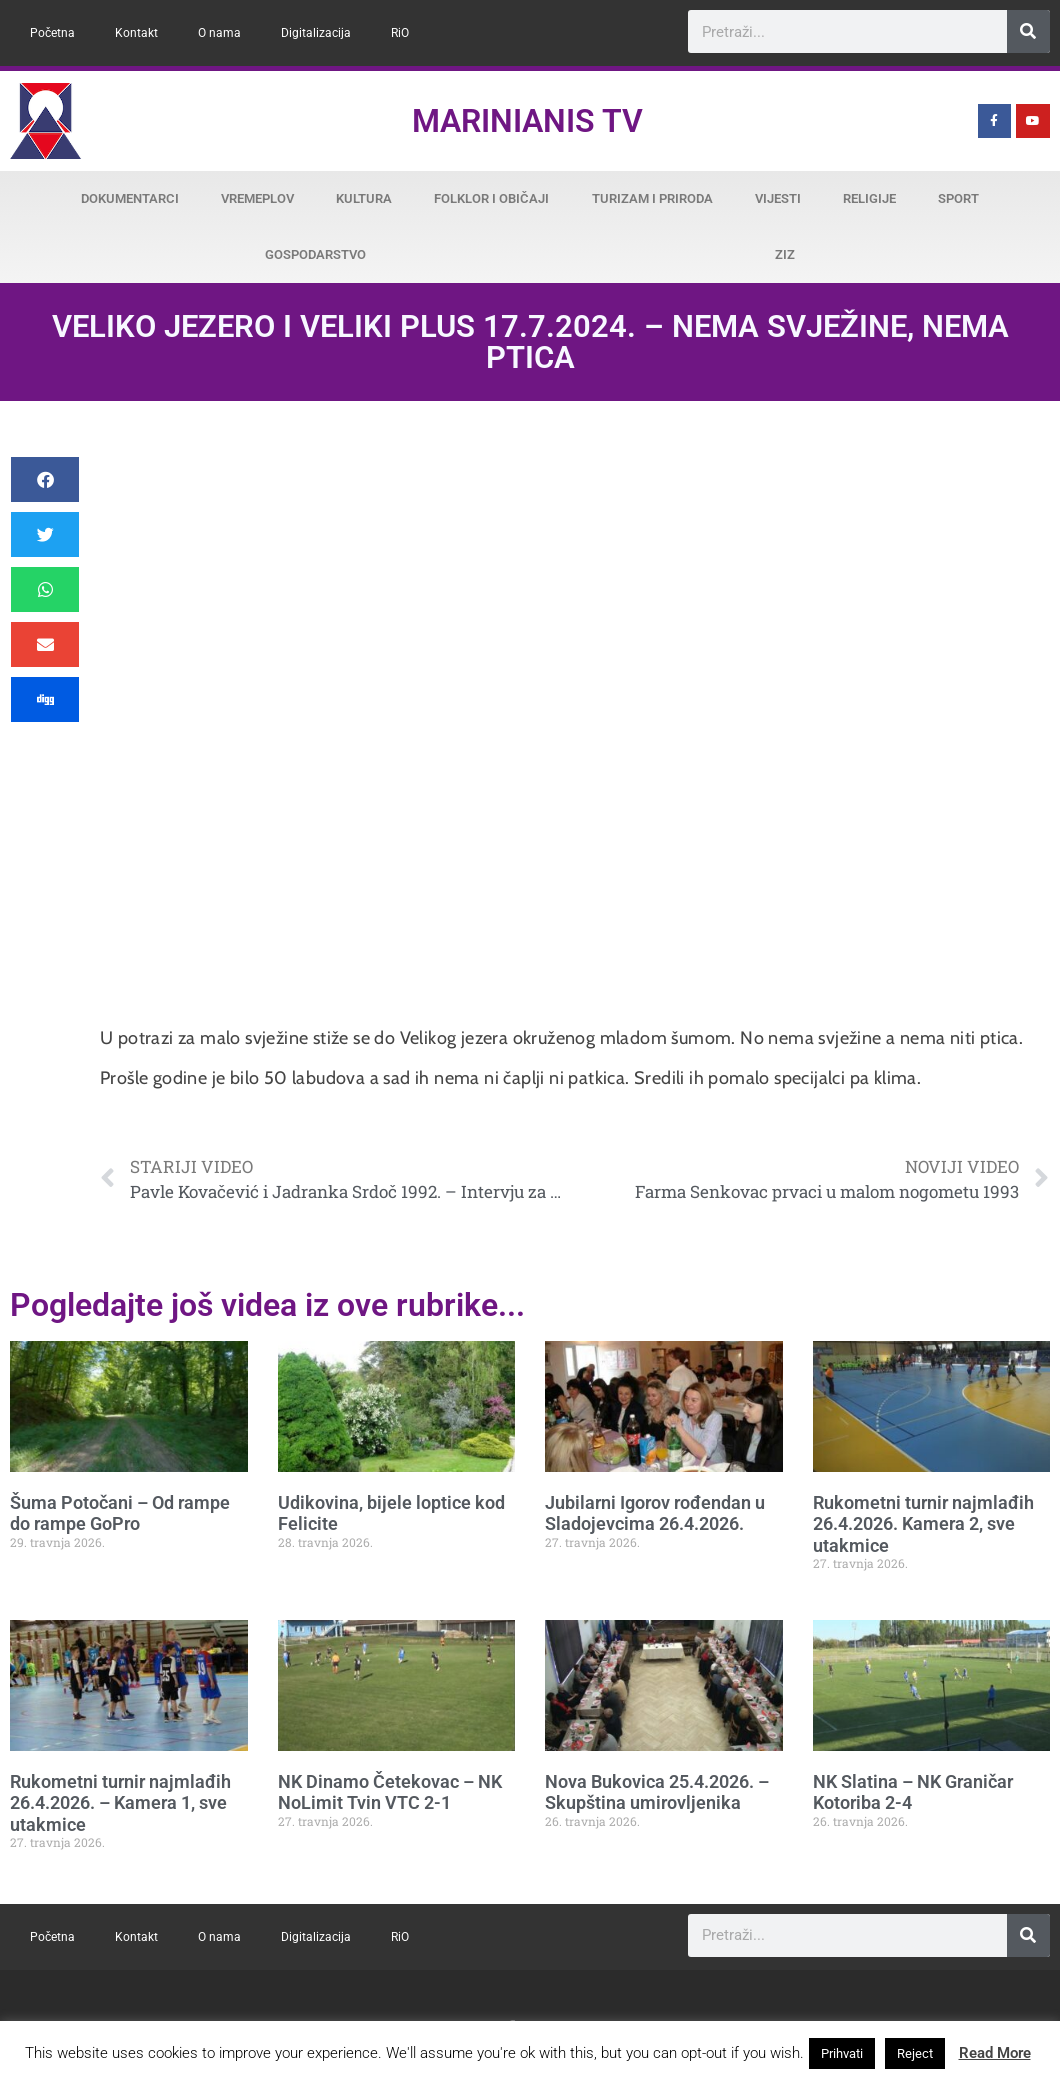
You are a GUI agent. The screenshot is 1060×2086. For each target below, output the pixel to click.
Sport (958, 198)
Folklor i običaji (491, 198)
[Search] (1028, 31)
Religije (869, 198)
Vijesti (778, 198)
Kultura (364, 198)
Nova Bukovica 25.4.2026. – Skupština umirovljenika (657, 1792)
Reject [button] (915, 2053)
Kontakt (136, 33)
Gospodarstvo (315, 254)
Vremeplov (257, 198)
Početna (52, 33)
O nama (219, 33)
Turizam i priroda (652, 198)
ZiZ (785, 254)
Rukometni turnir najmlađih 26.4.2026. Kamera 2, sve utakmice (923, 1524)
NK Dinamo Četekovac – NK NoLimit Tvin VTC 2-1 (390, 1792)
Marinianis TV (527, 121)
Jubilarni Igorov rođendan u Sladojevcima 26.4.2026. (655, 1513)
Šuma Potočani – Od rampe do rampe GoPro (120, 1513)
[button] (45, 479)
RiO (400, 33)
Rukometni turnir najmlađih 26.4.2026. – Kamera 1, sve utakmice (120, 1803)
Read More (995, 2053)
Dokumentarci (130, 198)
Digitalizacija (316, 33)
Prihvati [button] (842, 2053)
